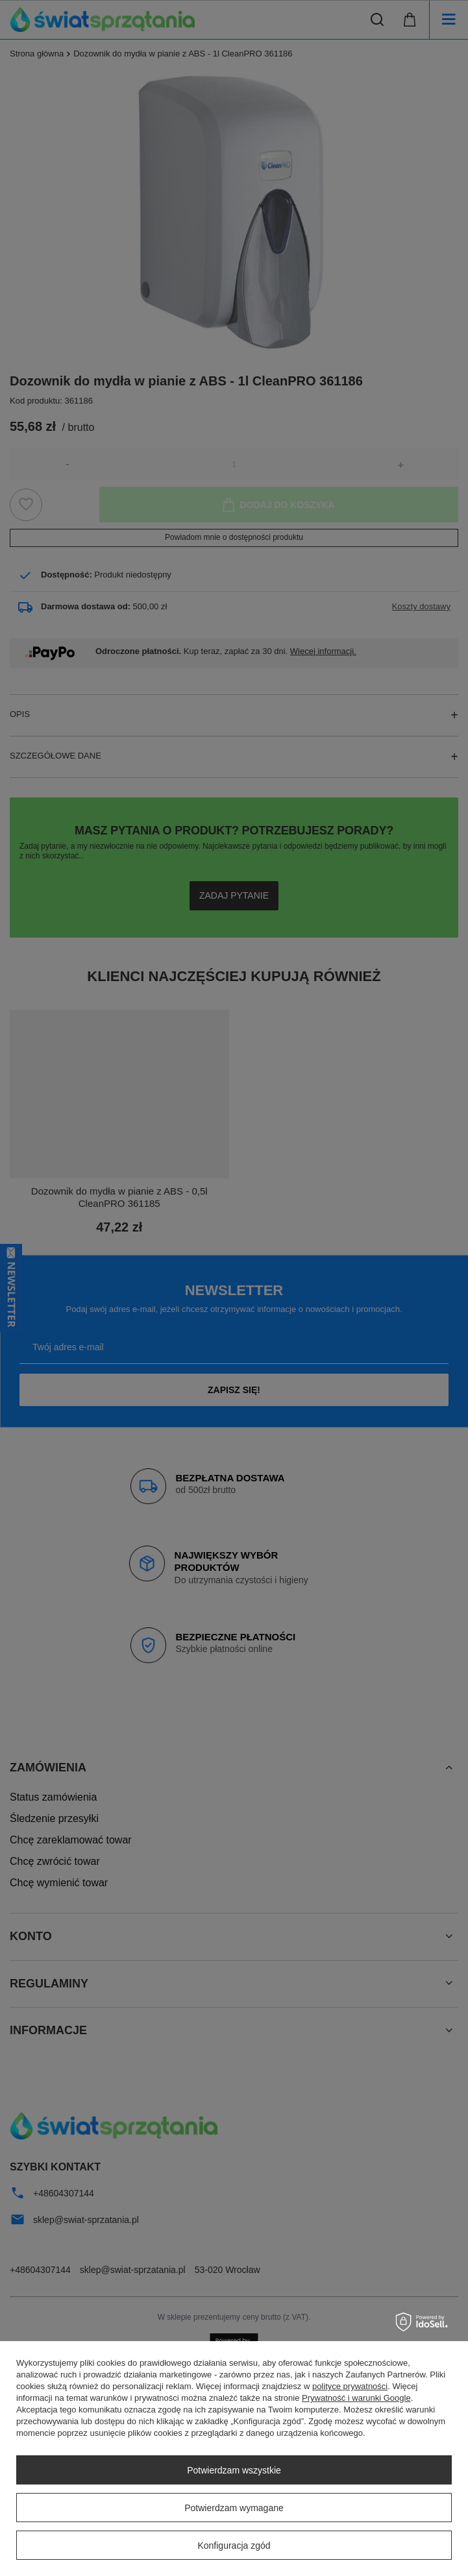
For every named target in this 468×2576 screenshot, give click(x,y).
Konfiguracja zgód (233, 2545)
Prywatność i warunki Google (356, 2398)
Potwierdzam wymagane (234, 2508)
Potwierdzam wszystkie (234, 2470)
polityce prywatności (350, 2386)
